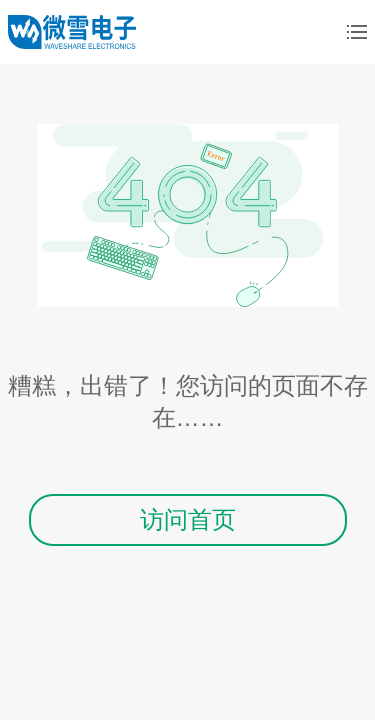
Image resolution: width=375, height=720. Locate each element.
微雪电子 (72, 32)
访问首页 (188, 519)
